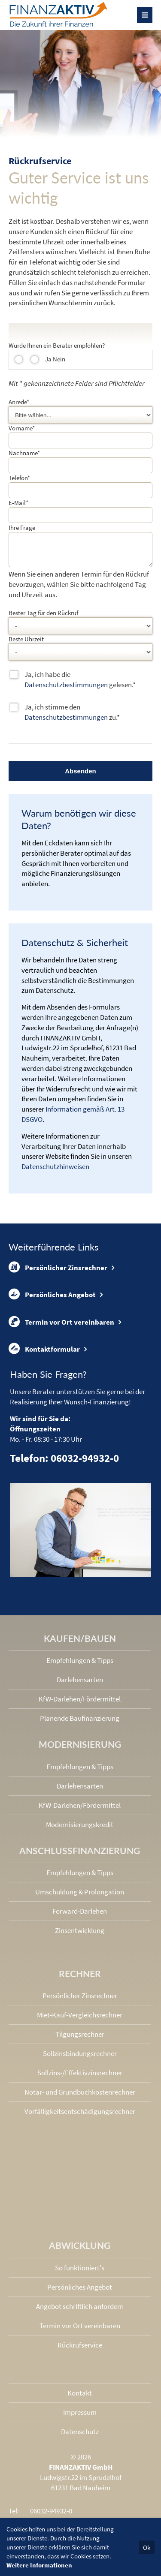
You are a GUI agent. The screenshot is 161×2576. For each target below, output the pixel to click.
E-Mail (18, 503)
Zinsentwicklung (79, 1935)
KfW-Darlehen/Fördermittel (80, 1704)
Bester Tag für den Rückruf (43, 618)
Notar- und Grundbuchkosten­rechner (79, 2097)
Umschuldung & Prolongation (79, 1897)
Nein (59, 359)
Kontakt (79, 2398)
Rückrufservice (80, 2350)
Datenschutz (80, 2436)
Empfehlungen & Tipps (79, 1665)
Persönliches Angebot (52, 1299)
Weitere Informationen (39, 2565)
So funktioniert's (79, 2273)
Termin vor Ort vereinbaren (61, 1326)
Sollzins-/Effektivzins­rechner (79, 2078)
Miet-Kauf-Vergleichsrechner (79, 2020)
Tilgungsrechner (79, 2039)
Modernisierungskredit (79, 1829)
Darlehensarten (80, 1684)
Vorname (22, 428)
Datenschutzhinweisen (55, 1171)
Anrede (19, 402)
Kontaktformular (44, 1353)
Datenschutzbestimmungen (66, 689)
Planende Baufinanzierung (79, 1723)
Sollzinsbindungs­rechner (80, 2058)
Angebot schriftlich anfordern (80, 2311)
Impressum (80, 2417)
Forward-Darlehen (79, 1916)
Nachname (24, 453)
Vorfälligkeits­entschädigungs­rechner (79, 2116)
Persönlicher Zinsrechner (58, 1272)
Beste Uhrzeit (26, 644)
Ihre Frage (22, 527)
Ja (48, 359)
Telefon (19, 478)
